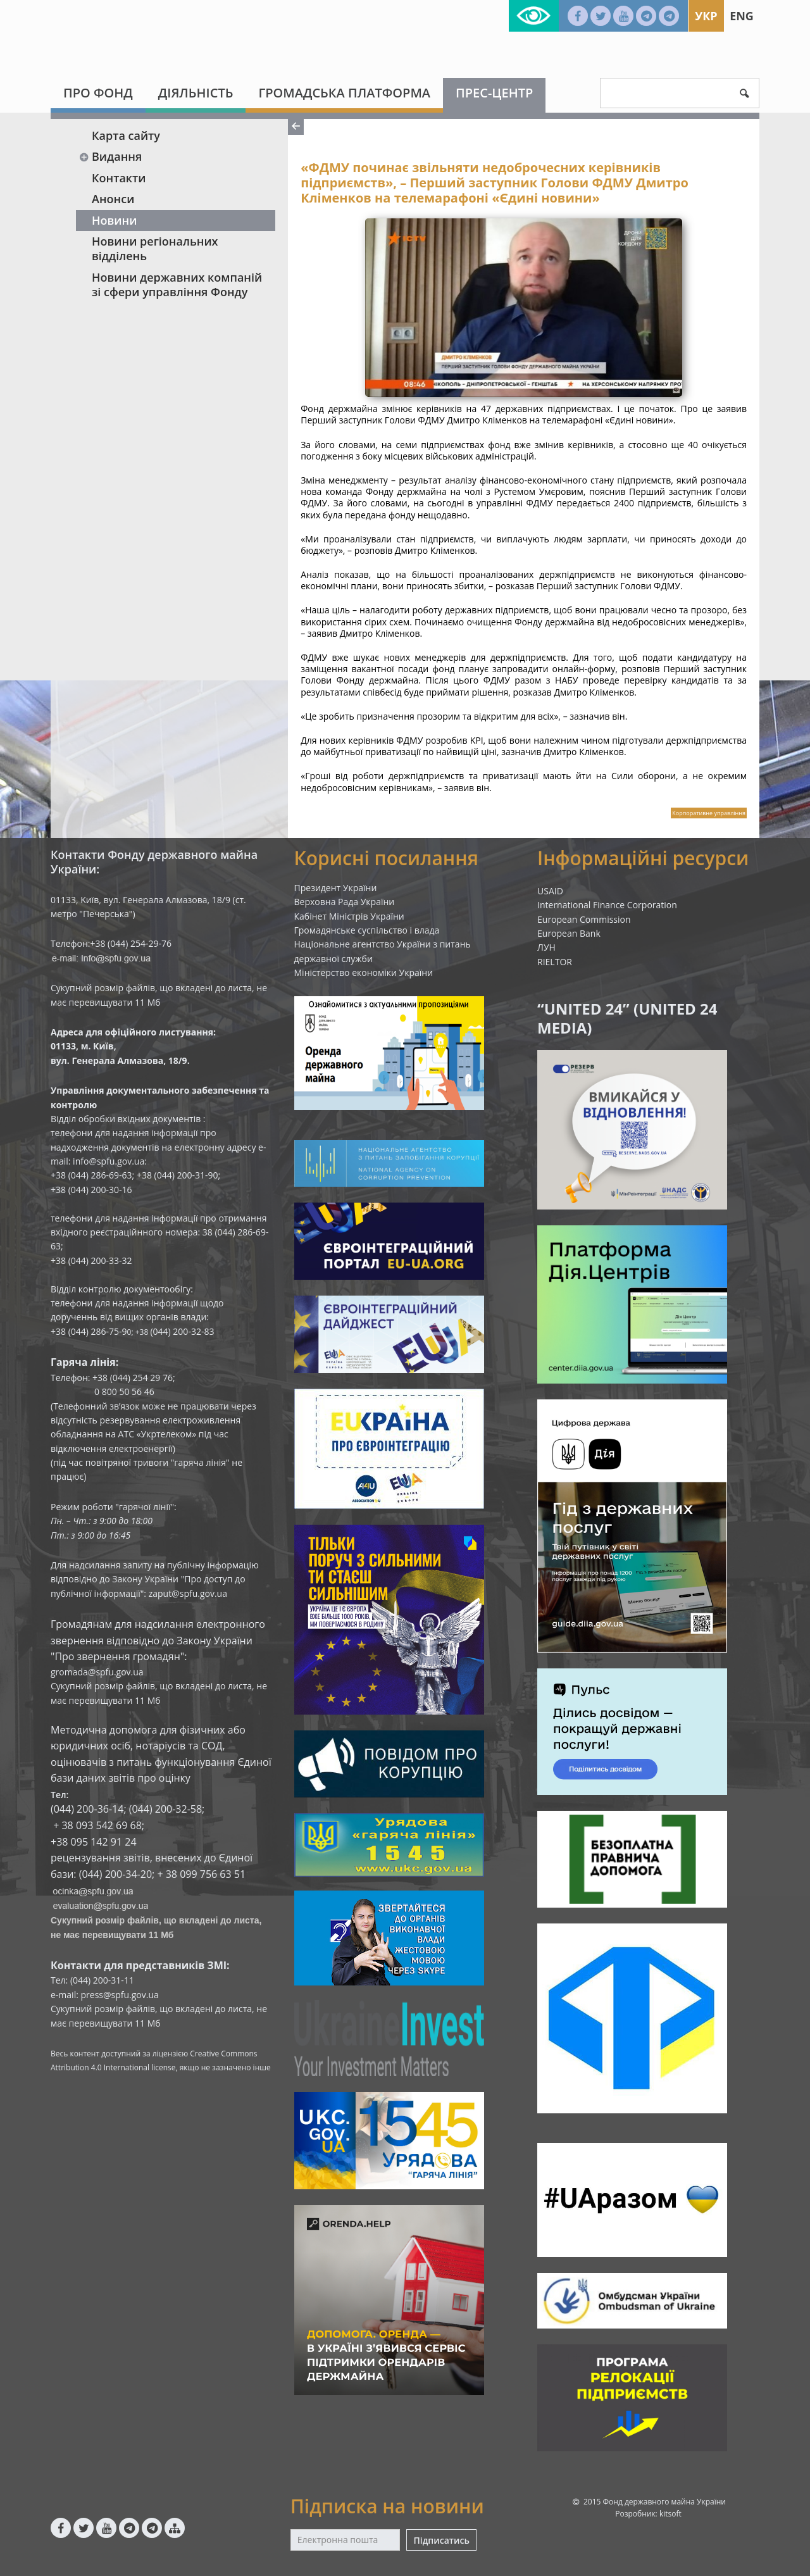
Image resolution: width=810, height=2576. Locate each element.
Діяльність (196, 92)
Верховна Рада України (344, 902)
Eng (742, 15)
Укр (706, 15)
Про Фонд (98, 92)
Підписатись (441, 2540)
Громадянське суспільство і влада (367, 930)
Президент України (335, 888)
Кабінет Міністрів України (349, 916)
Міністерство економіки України (363, 972)
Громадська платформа (344, 92)
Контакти (119, 177)
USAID (550, 891)
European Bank (569, 933)
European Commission (584, 919)
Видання (110, 156)
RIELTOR (554, 962)
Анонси (113, 198)
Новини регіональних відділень (155, 248)
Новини (114, 220)
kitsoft (670, 2513)
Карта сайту (126, 135)
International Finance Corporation (607, 905)
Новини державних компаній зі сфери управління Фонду (177, 284)
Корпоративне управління (708, 813)
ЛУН (546, 947)
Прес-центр (494, 92)
